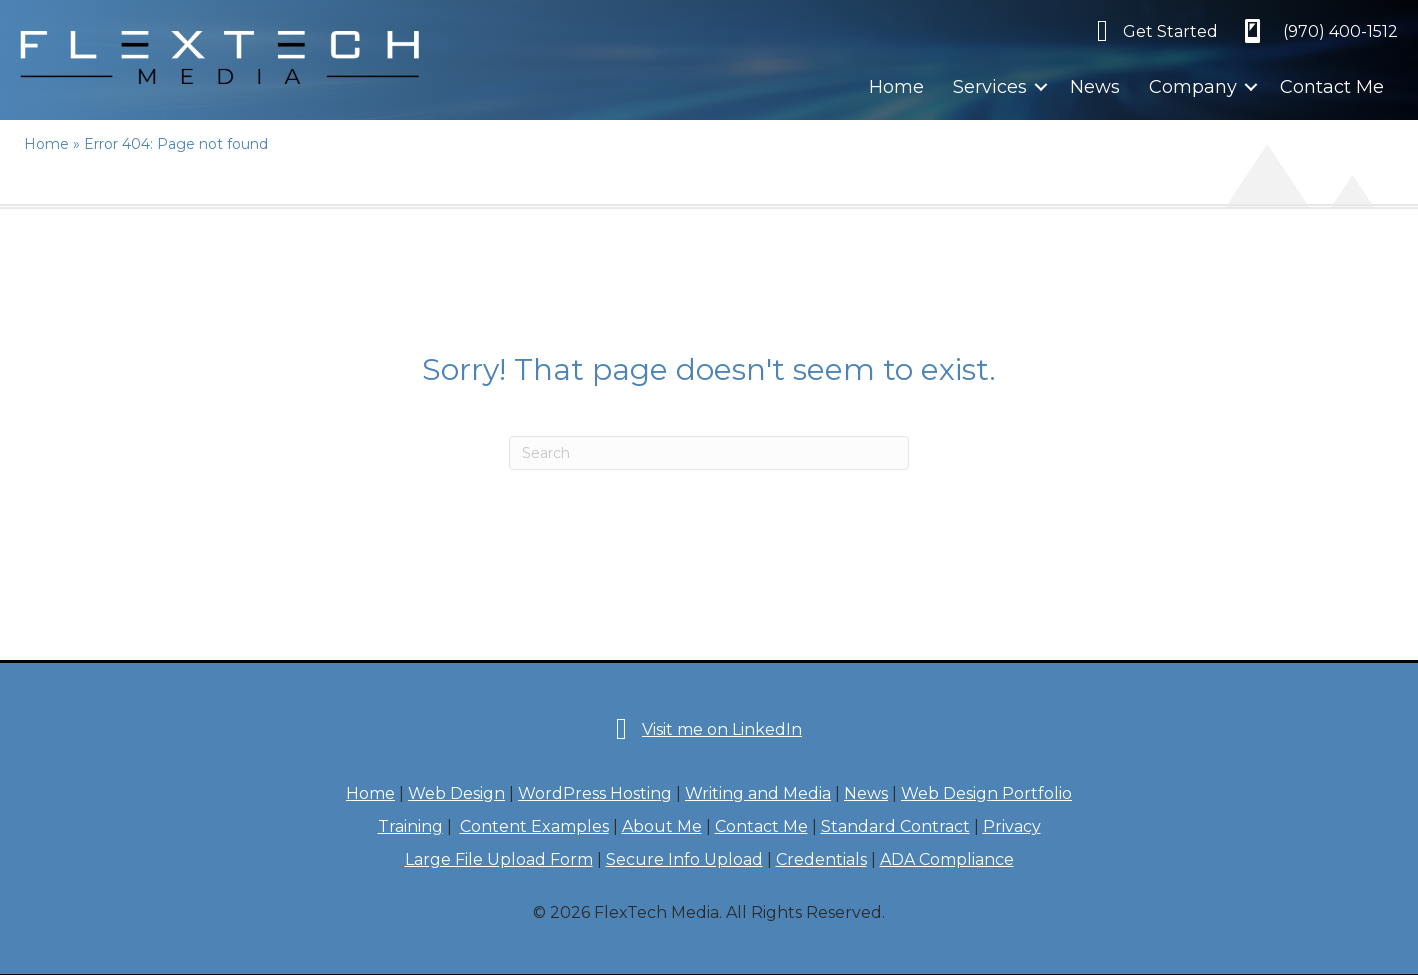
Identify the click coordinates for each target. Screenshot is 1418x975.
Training (410, 826)
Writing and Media (758, 793)
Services (990, 87)
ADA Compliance (947, 859)
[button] (1041, 87)
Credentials (821, 859)
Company (1193, 87)
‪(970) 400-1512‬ (1340, 31)
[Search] (709, 453)
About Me (662, 826)
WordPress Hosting (595, 793)
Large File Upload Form (499, 859)
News (1095, 87)
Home (896, 87)
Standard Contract (895, 826)
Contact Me (1332, 87)
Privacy (1012, 826)
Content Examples (534, 826)
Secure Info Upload (684, 859)
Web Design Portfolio (986, 793)
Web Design (456, 793)
